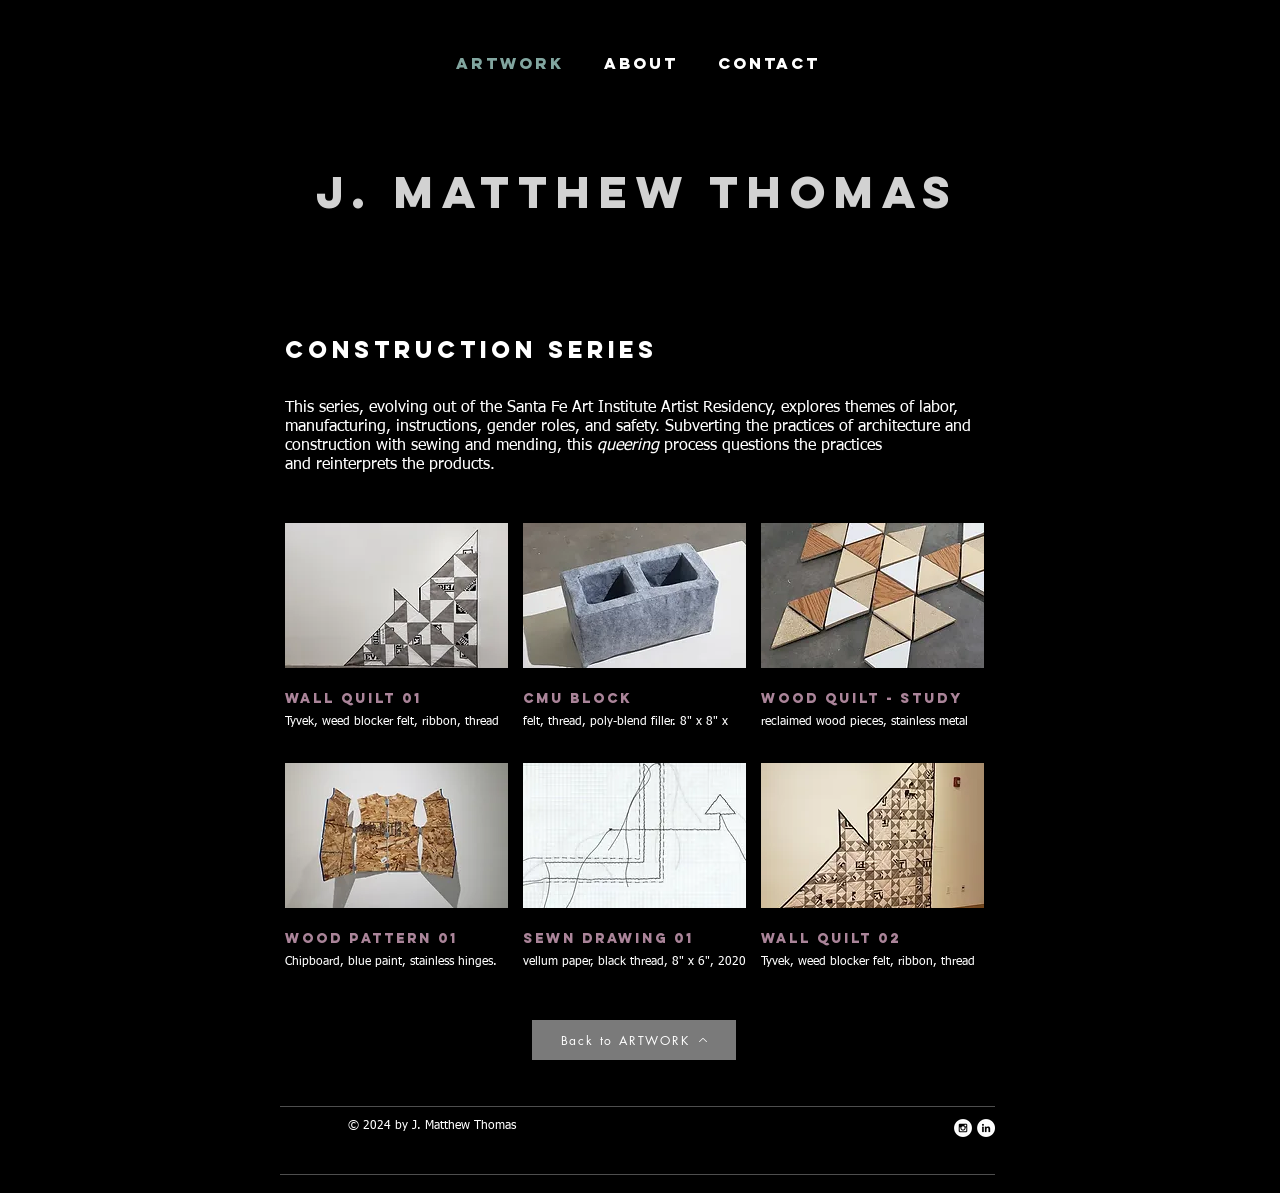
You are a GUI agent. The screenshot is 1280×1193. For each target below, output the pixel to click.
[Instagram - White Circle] (963, 1128)
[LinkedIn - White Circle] (986, 1128)
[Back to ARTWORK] (634, 1040)
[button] (396, 635)
